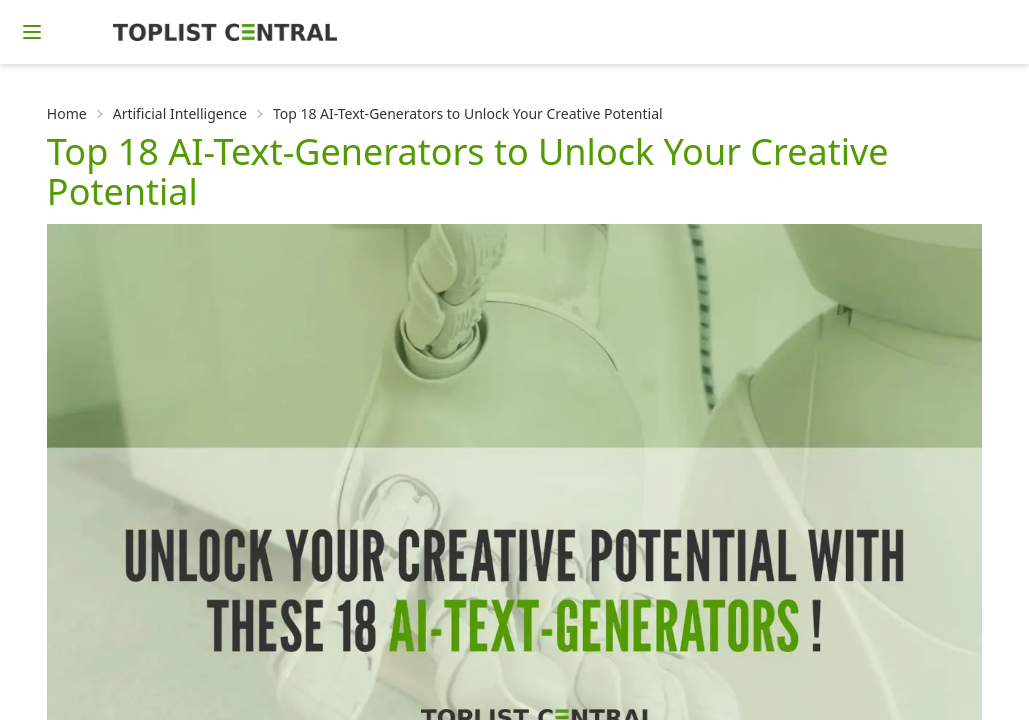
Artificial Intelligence (180, 113)
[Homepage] (225, 32)
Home (67, 113)
